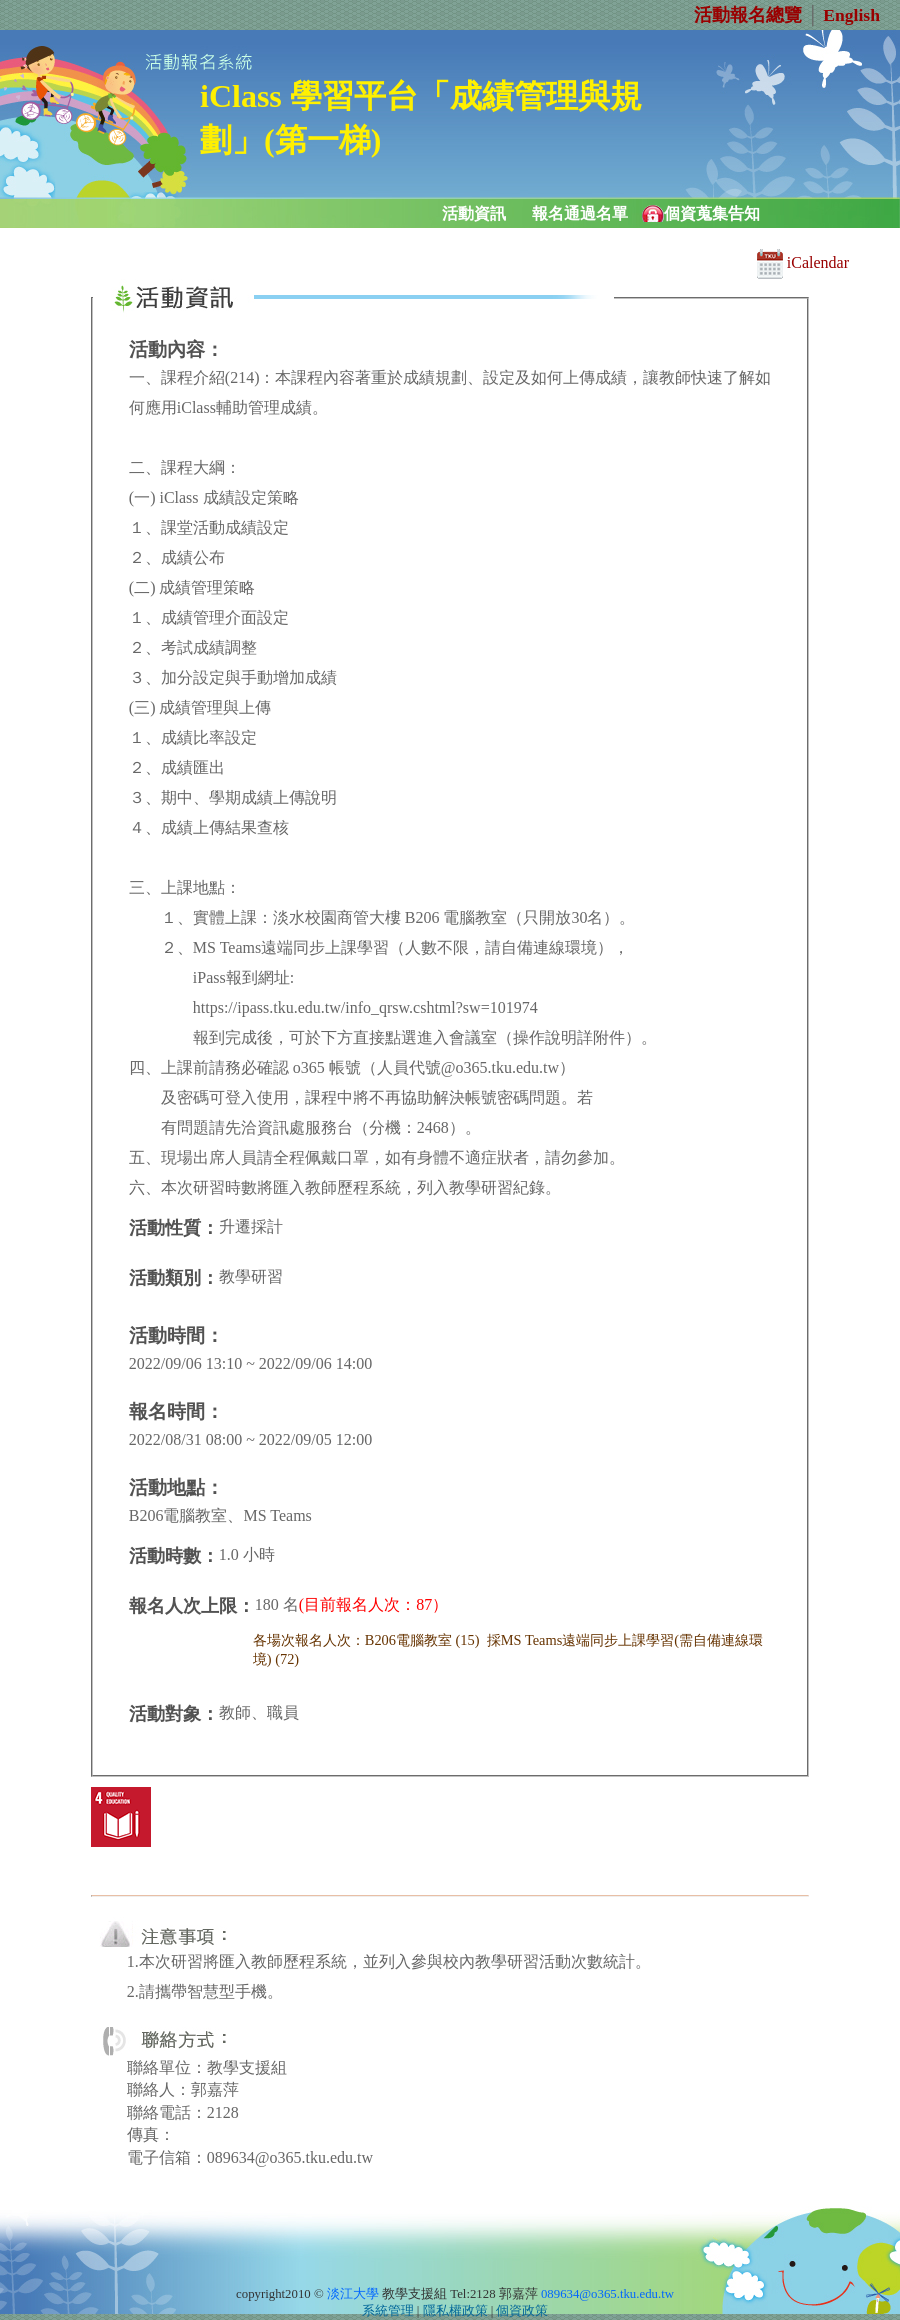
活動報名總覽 (748, 15)
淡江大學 (353, 2294)
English (851, 15)
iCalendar (803, 262)
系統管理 (388, 2311)
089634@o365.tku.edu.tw (607, 2294)
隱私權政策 (455, 2311)
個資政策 (522, 2311)
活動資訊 (474, 213)
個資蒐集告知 (712, 213)
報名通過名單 (580, 213)
